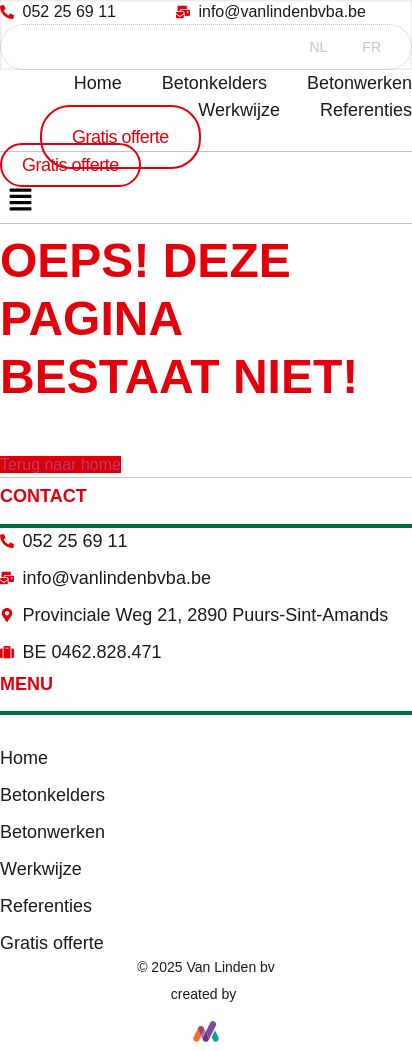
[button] (20, 201)
